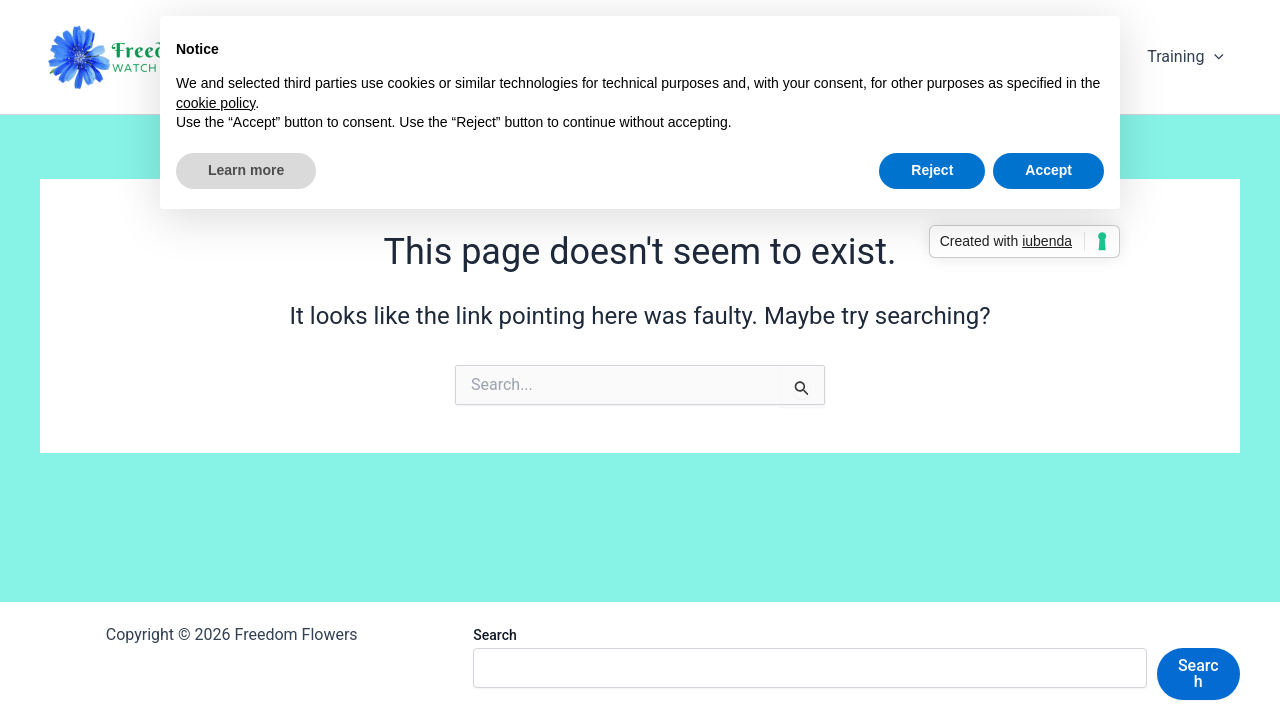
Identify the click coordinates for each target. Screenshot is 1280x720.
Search (494, 635)
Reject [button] (932, 170)
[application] (1214, 57)
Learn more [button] (246, 170)
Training (1185, 57)
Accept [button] (1048, 170)
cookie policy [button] (215, 103)
